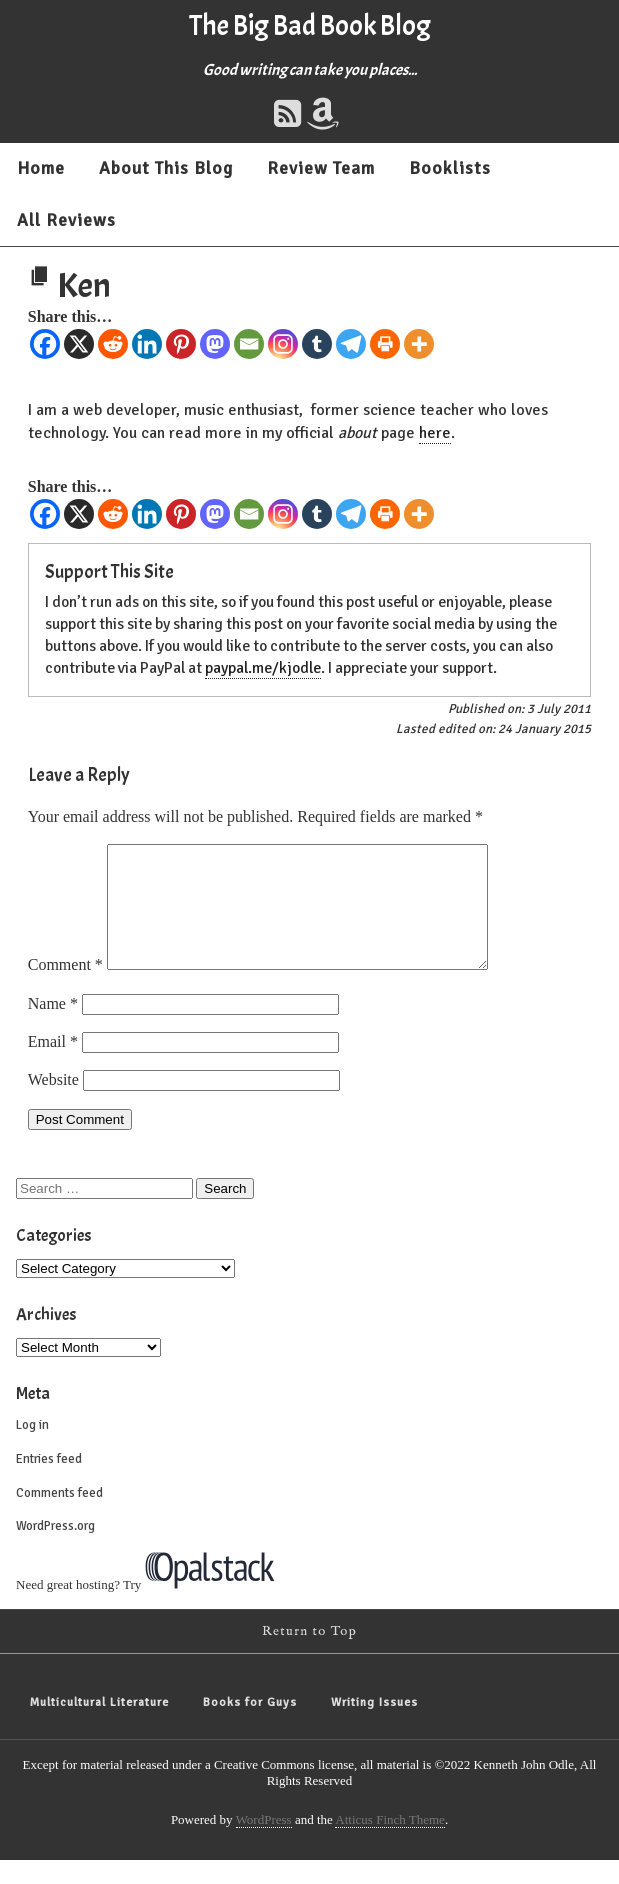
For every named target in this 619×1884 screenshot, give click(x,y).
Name (53, 1027)
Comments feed (59, 1517)
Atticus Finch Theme (390, 1843)
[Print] (385, 344)
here (435, 433)
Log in (32, 1449)
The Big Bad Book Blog (310, 26)
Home (41, 168)
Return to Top (309, 1655)
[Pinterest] (181, 344)
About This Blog (166, 168)
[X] (79, 344)
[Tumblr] (317, 344)
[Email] (249, 344)
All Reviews (66, 220)
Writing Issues (374, 1726)
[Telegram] (351, 344)
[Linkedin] (147, 344)
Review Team (321, 168)
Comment (65, 988)
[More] (419, 344)
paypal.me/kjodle (263, 668)
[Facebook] (45, 344)
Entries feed (49, 1483)
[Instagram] (283, 344)
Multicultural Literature (99, 1726)
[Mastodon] (215, 344)
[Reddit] (113, 344)
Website (53, 1103)
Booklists (450, 168)
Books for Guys (250, 1726)
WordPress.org (55, 1550)
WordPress (264, 1843)
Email (53, 1065)
